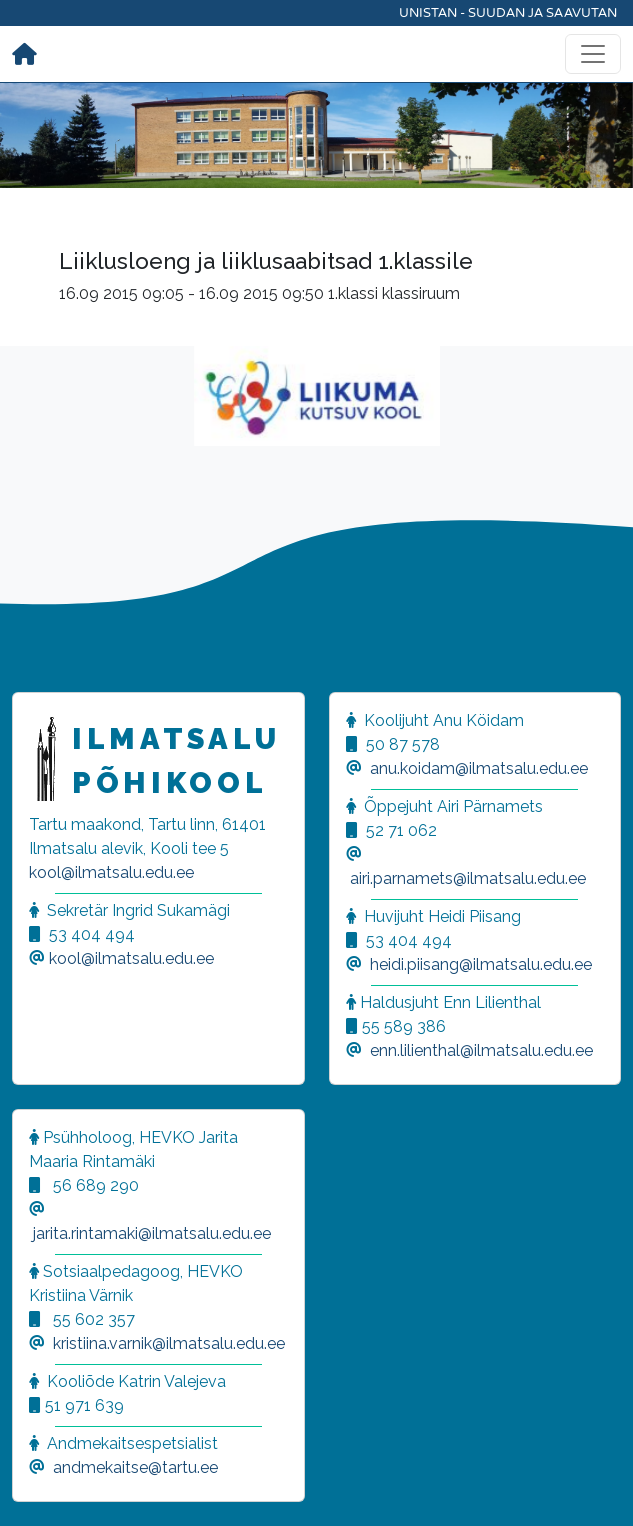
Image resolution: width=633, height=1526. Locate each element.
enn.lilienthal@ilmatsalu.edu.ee (481, 1050)
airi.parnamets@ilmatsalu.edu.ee (468, 878)
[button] (40, 1486)
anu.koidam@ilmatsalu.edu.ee (479, 768)
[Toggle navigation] (593, 54)
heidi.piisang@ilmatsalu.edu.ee (481, 964)
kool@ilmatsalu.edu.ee (111, 872)
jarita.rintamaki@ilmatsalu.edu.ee (152, 1233)
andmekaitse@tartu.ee (135, 1467)
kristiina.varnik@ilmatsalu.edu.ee (169, 1343)
